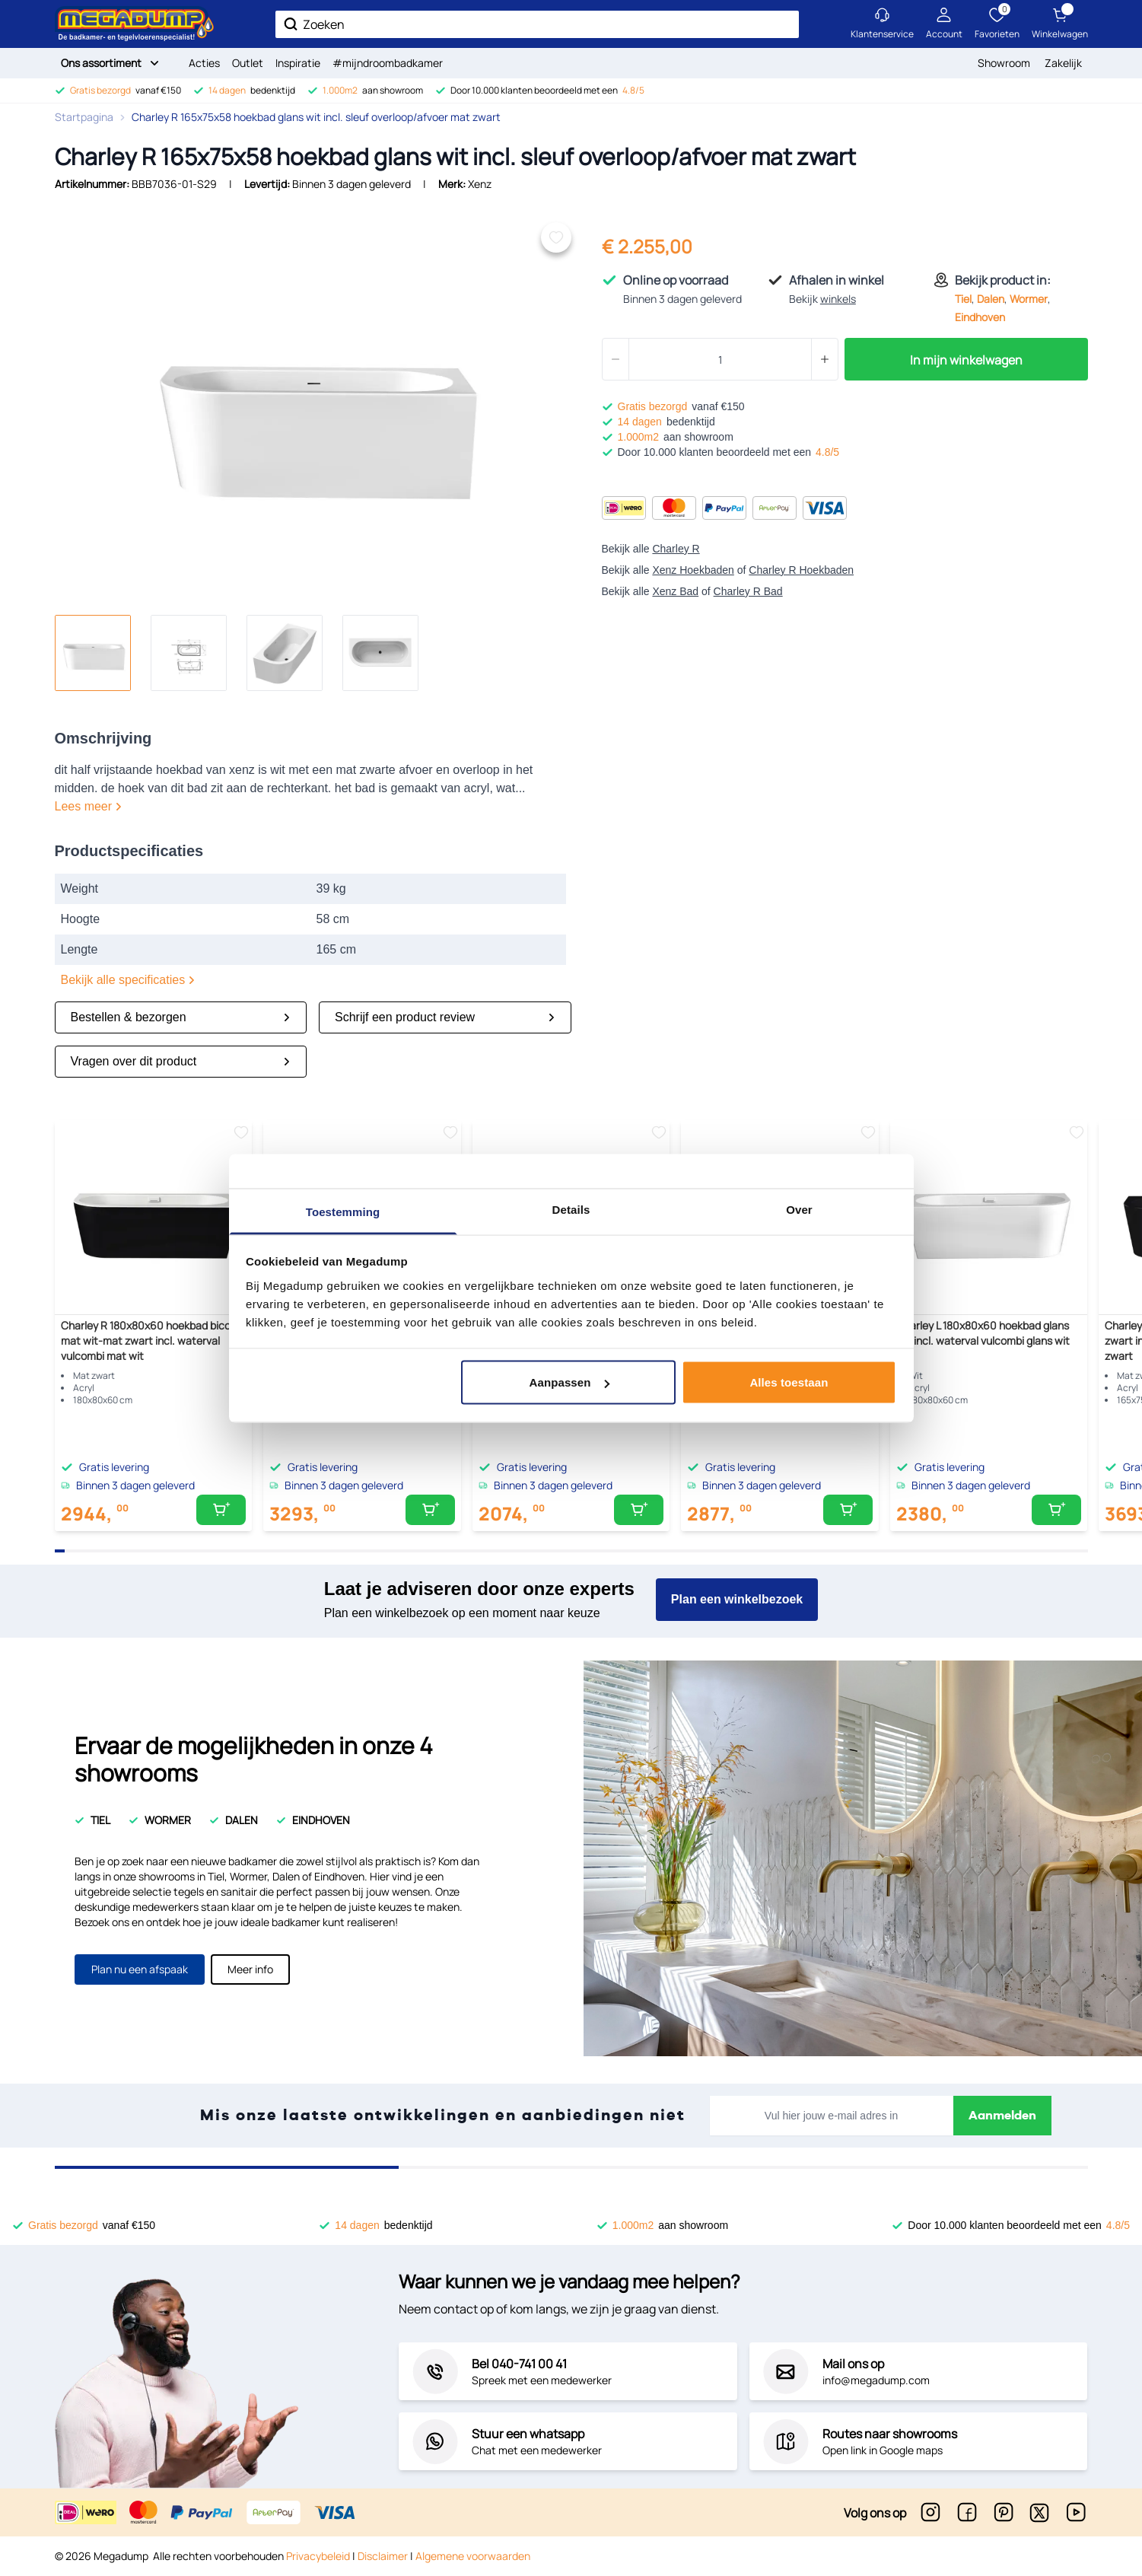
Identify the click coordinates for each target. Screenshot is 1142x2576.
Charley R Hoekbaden (801, 570)
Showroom (1004, 63)
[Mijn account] (944, 24)
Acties (204, 63)
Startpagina (84, 117)
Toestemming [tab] (343, 1211)
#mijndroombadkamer (387, 63)
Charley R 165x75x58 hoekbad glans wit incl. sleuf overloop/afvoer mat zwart (316, 117)
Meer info (250, 1969)
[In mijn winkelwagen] (221, 1510)
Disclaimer (383, 2556)
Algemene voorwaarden (472, 2556)
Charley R (675, 549)
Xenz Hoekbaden (692, 570)
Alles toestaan (788, 1382)
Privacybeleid (318, 2556)
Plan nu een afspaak (139, 1969)
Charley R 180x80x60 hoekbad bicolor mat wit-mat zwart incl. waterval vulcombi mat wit (152, 1340)
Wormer (1029, 298)
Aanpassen (569, 1382)
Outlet (247, 63)
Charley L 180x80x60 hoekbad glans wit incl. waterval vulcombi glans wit (983, 1333)
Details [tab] (571, 1208)
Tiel (963, 298)
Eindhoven (980, 317)
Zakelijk (1063, 63)
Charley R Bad (748, 591)
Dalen (990, 298)
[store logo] (135, 24)
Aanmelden (1002, 2116)
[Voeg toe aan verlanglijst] (556, 237)
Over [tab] (799, 1208)
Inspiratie (297, 63)
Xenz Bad (675, 591)
